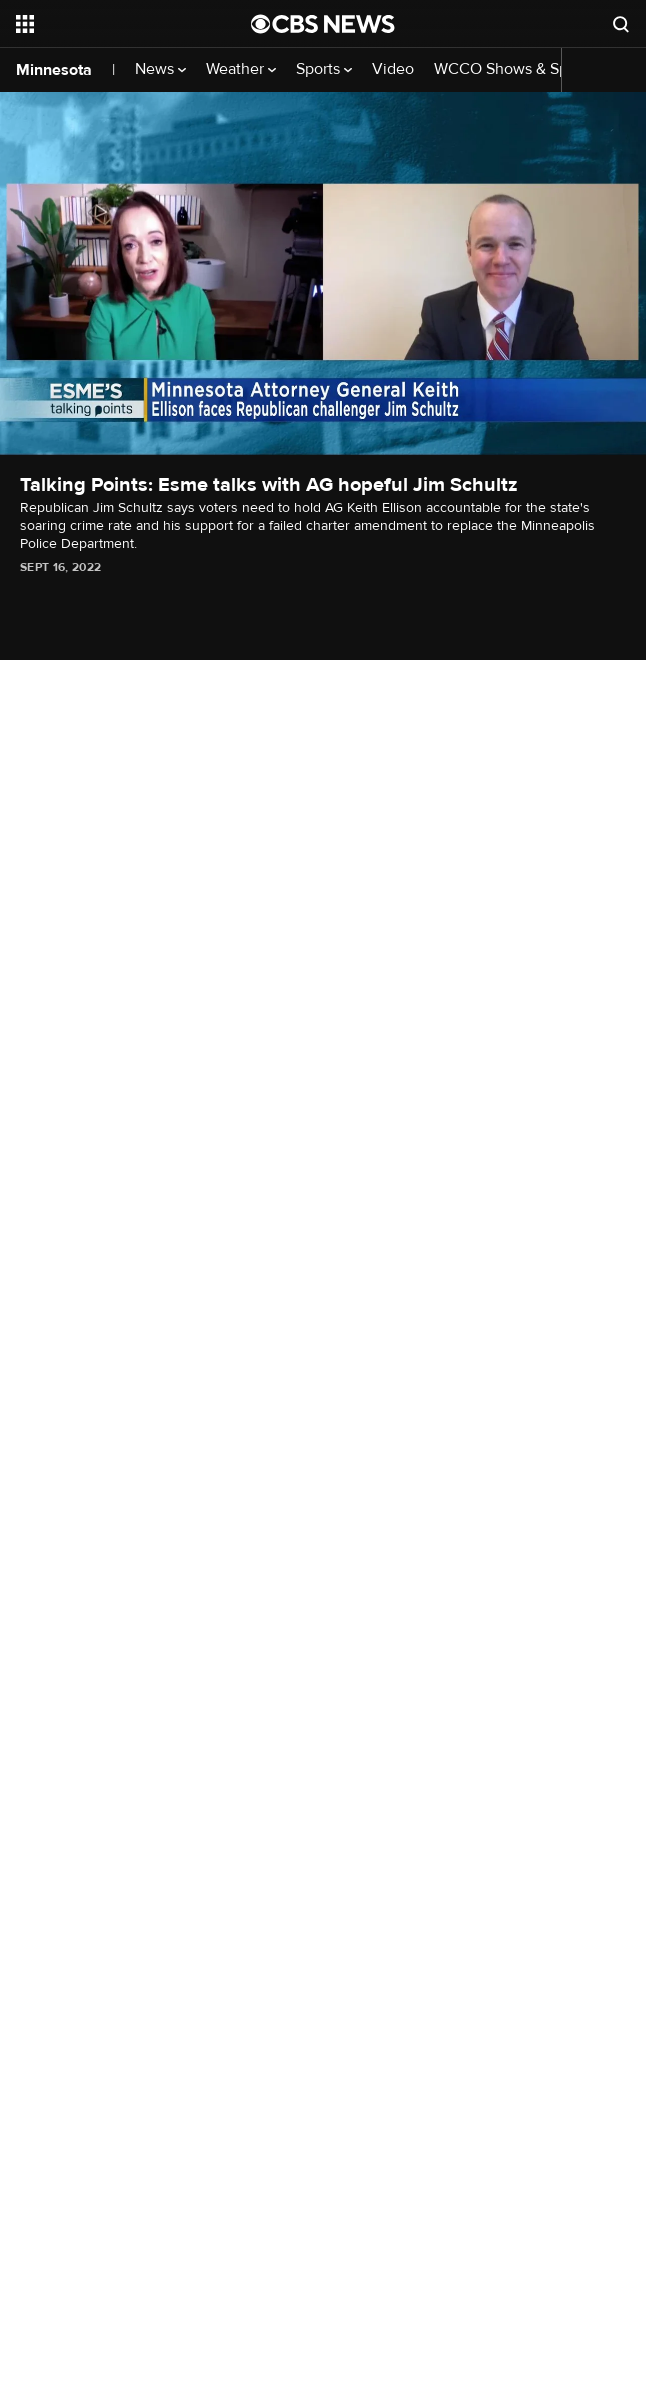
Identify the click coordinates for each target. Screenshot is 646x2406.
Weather (241, 69)
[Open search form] (621, 24)
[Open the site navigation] (118, 24)
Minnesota (54, 70)
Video (393, 69)
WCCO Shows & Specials (527, 69)
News (160, 69)
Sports (324, 69)
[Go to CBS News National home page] (323, 24)
